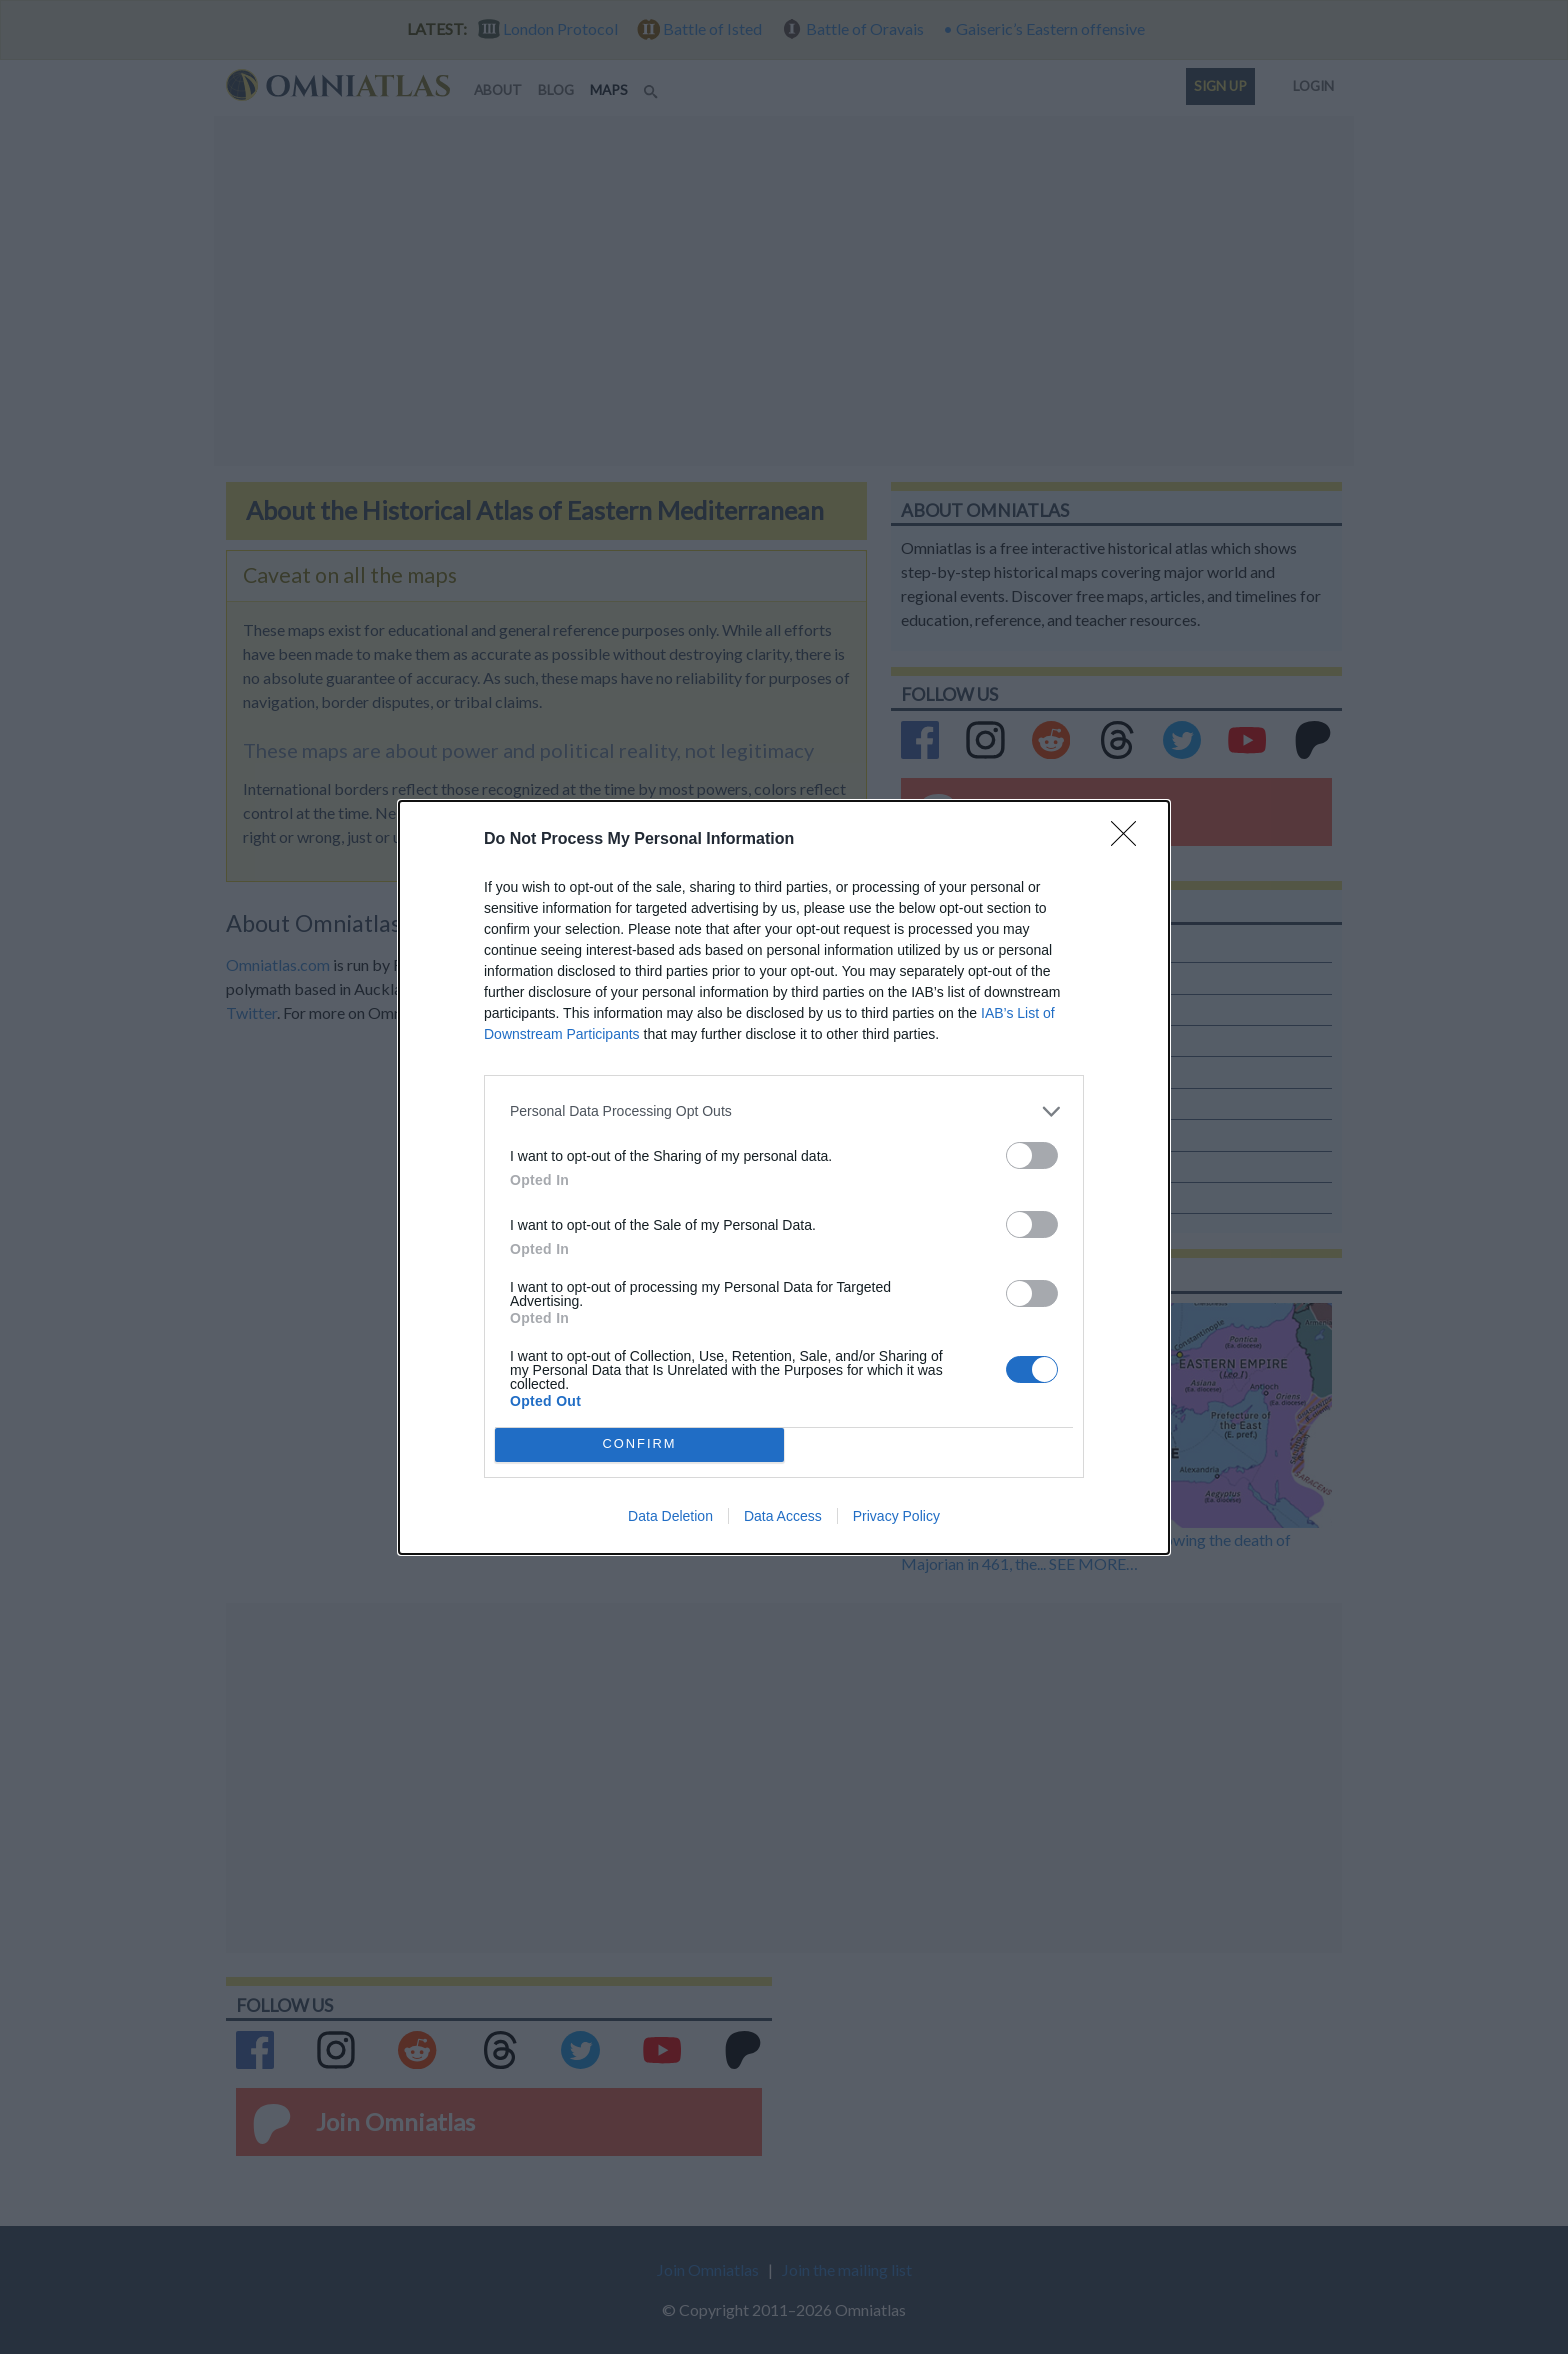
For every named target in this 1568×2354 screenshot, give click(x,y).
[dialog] (784, 1177)
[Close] (1130, 840)
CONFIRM (639, 1444)
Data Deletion (670, 1516)
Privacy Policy (896, 1516)
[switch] (1032, 1155)
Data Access (783, 1516)
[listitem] (784, 1111)
